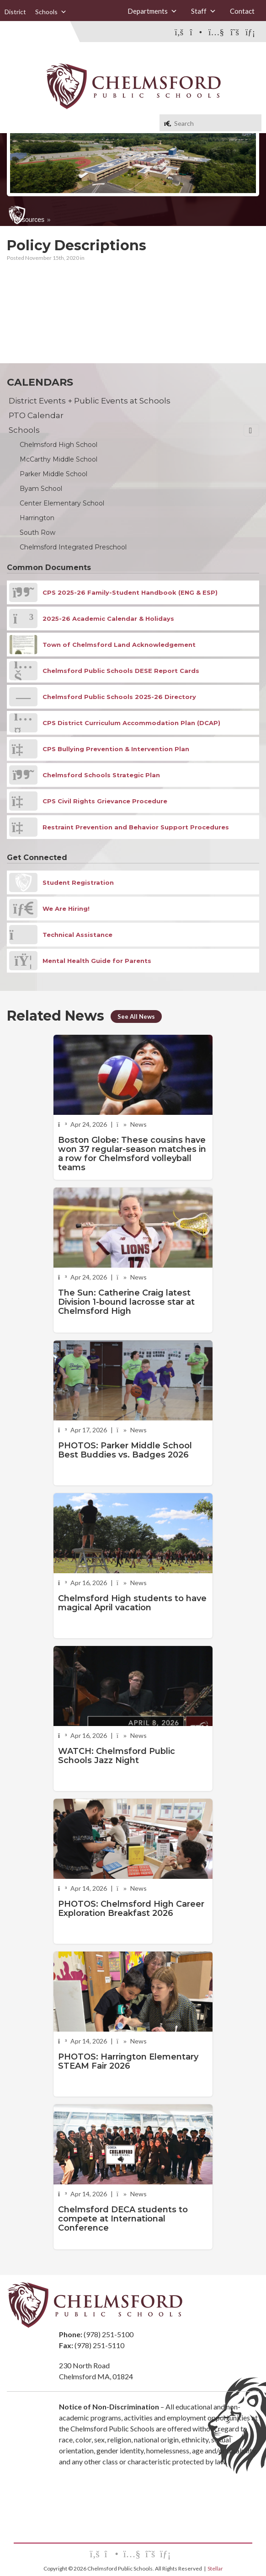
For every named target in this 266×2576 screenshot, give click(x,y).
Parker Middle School (53, 474)
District (15, 12)
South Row (37, 532)
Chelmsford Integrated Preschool (73, 547)
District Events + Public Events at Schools (89, 400)
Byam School (41, 488)
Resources (29, 219)
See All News (136, 1016)
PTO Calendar (36, 415)
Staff (203, 11)
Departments (152, 11)
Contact (242, 11)
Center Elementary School (62, 503)
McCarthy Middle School (58, 459)
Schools (51, 12)
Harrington (37, 518)
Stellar (215, 2568)
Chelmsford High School (58, 445)
